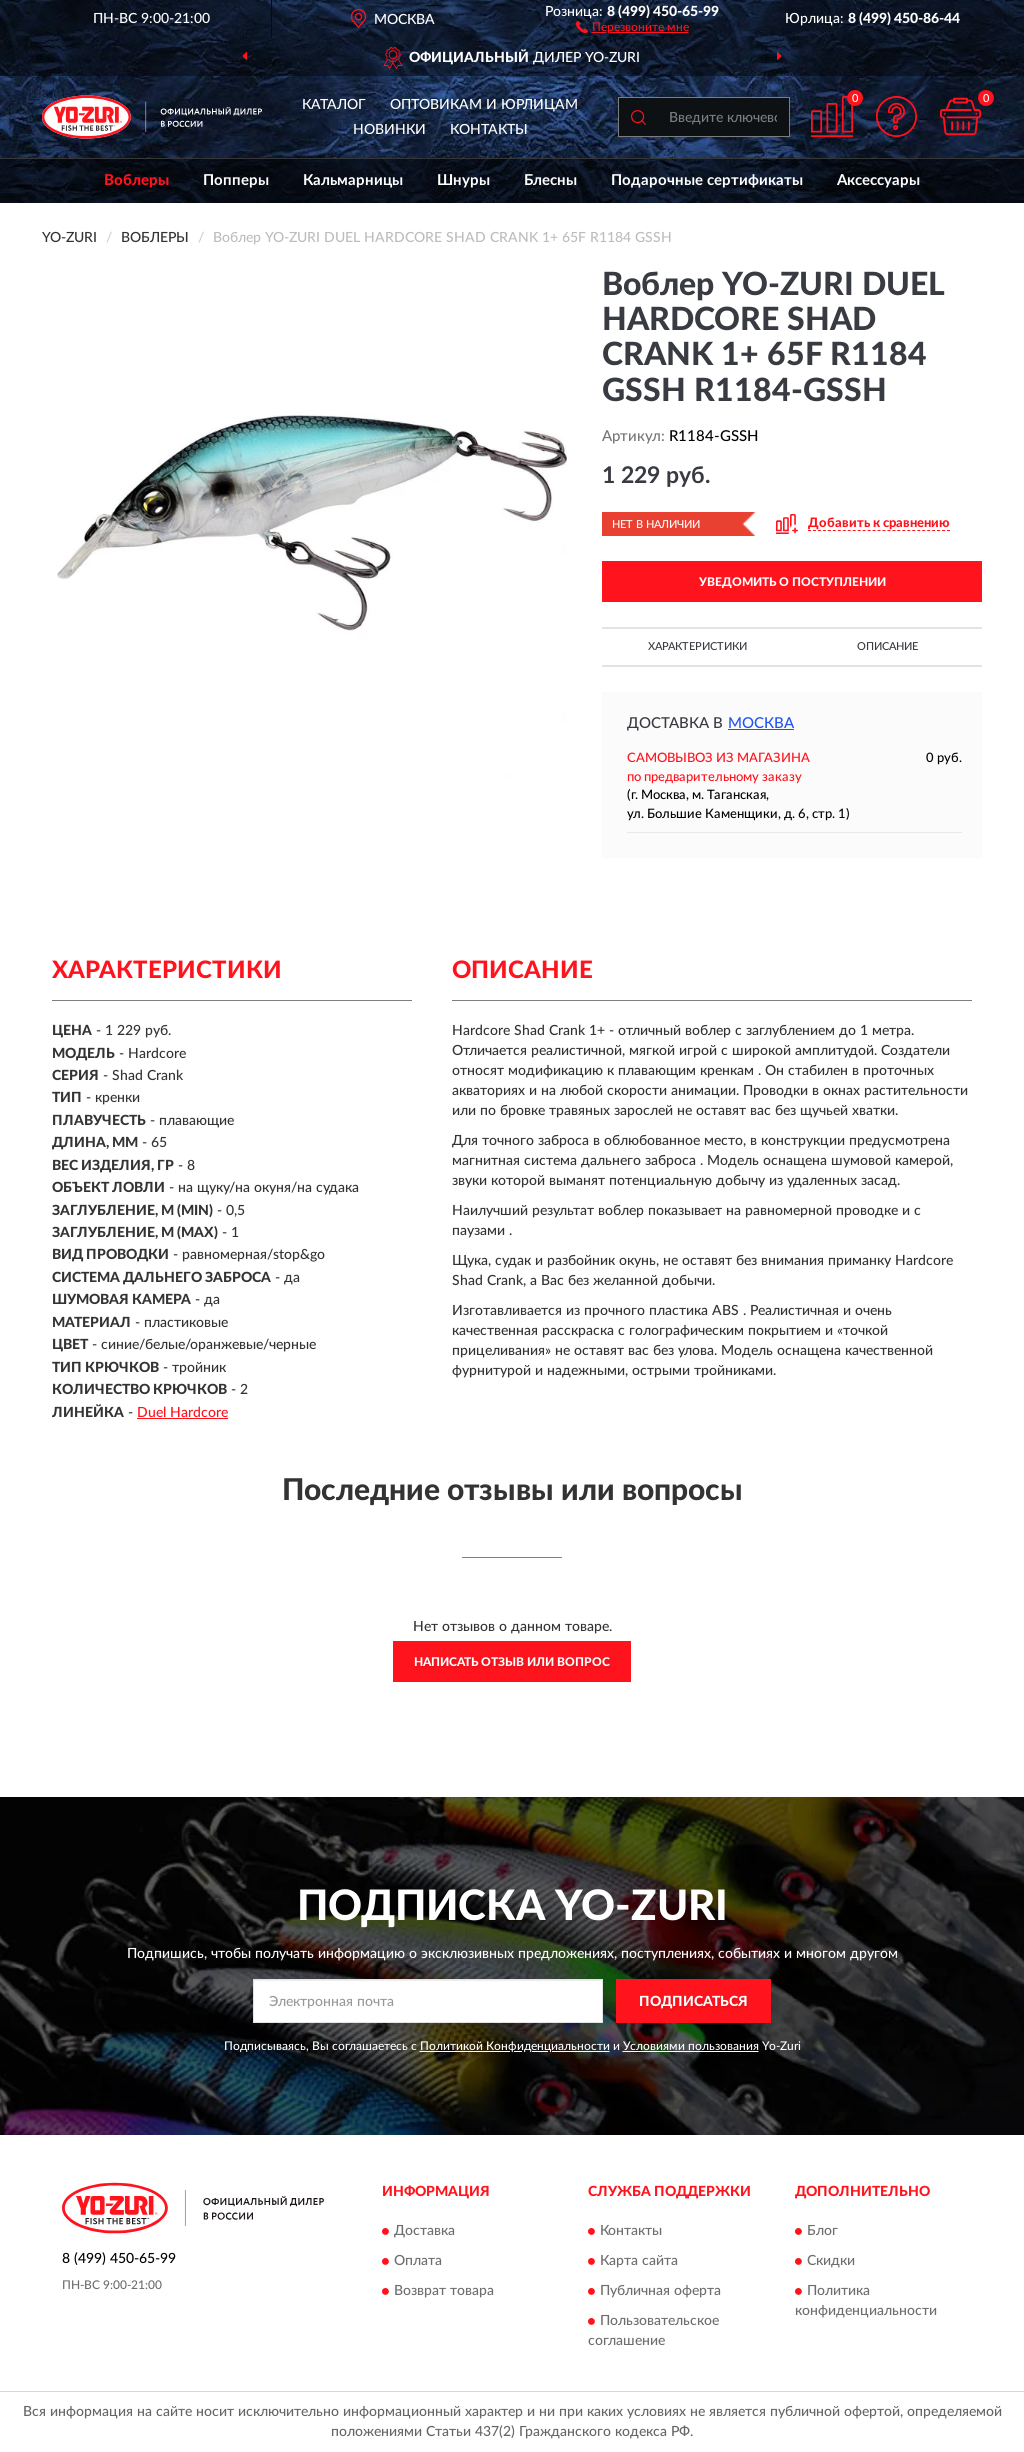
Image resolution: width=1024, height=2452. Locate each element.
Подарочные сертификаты (707, 180)
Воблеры (136, 180)
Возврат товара (444, 2291)
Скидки (831, 2261)
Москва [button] (761, 723)
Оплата (418, 2261)
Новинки (389, 130)
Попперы (236, 180)
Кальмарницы (353, 180)
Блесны (550, 180)
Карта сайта (639, 2261)
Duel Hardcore (182, 1413)
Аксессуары (878, 180)
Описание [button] (887, 646)
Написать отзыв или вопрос (512, 1662)
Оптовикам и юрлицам (484, 105)
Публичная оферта (660, 2291)
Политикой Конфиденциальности (515, 2046)
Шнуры (463, 180)
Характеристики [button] (697, 646)
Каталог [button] (334, 105)
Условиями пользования (691, 2046)
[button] (632, 26)
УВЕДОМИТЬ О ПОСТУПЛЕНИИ (792, 582)
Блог (822, 2231)
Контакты (489, 130)
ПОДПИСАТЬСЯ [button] (693, 2002)
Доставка (424, 2231)
